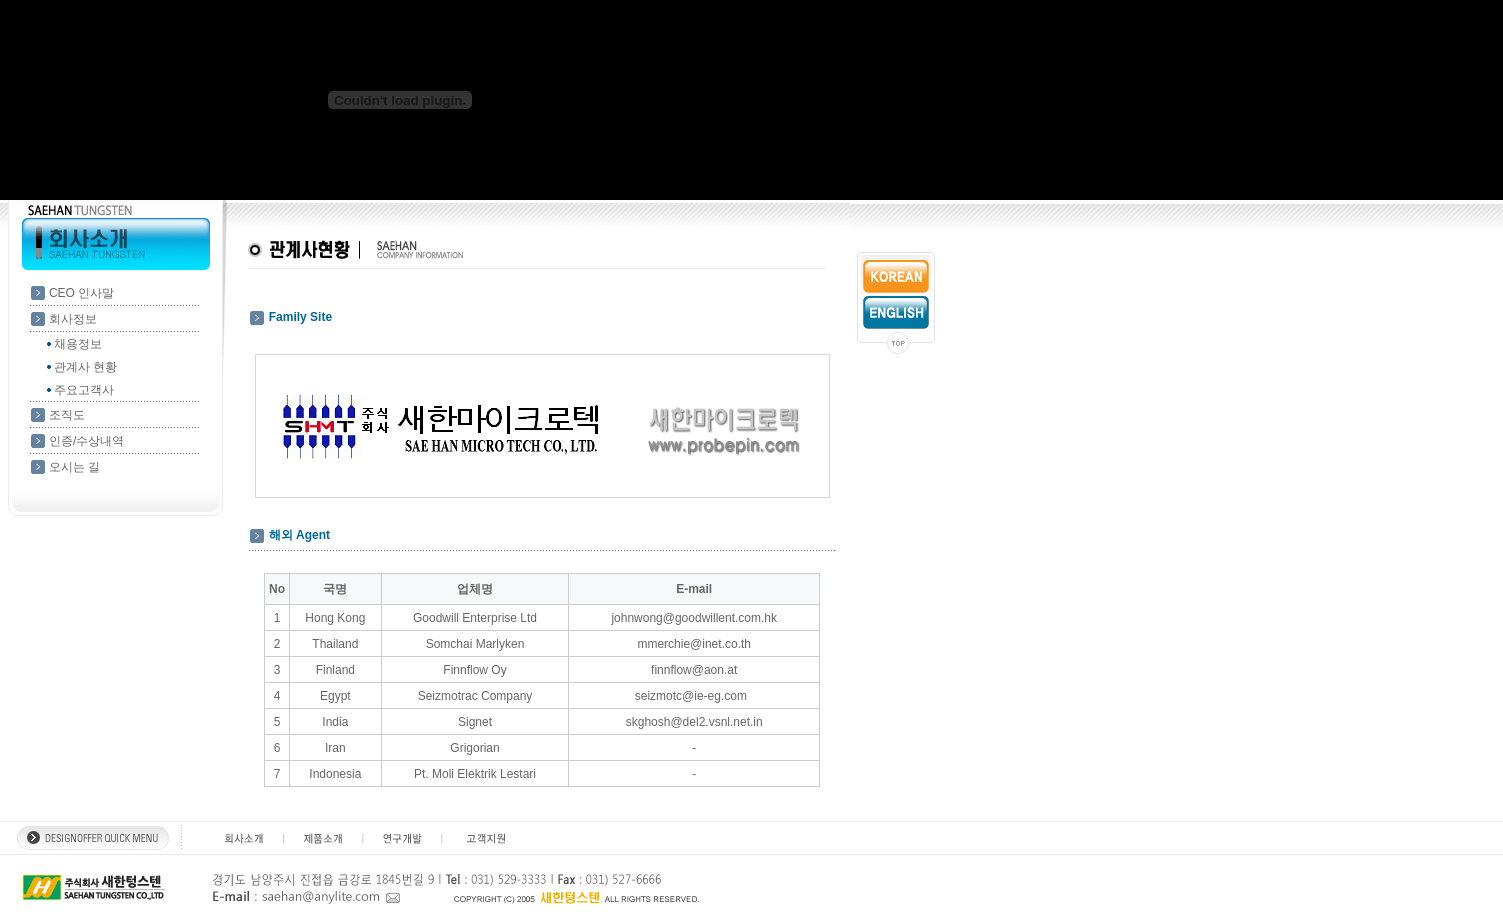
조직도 (67, 415)
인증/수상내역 (86, 441)
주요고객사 (84, 390)
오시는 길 (74, 467)
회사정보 (73, 319)
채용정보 (78, 344)
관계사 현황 (85, 367)
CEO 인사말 (81, 293)
